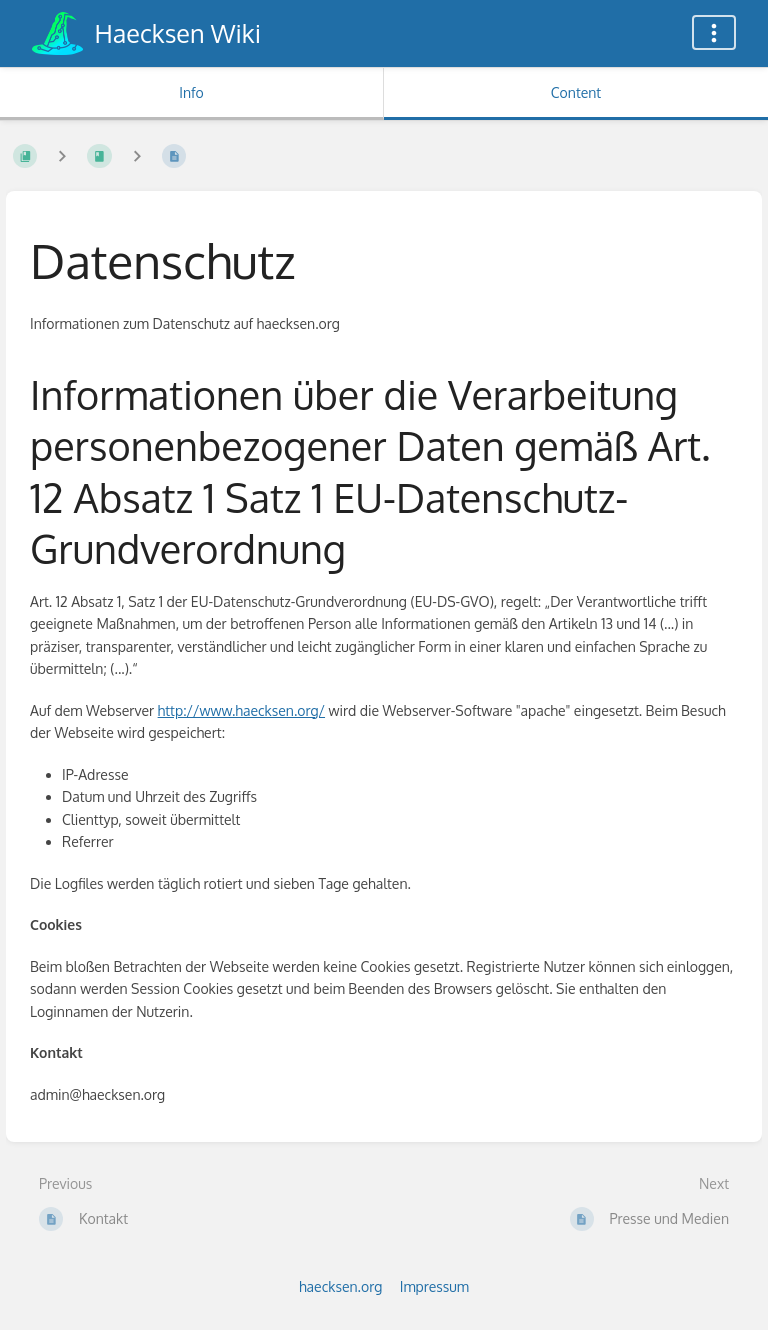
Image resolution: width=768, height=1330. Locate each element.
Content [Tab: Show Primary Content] (576, 92)
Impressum (434, 1286)
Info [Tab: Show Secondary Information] (191, 92)
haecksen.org (340, 1286)
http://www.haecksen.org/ (241, 710)
